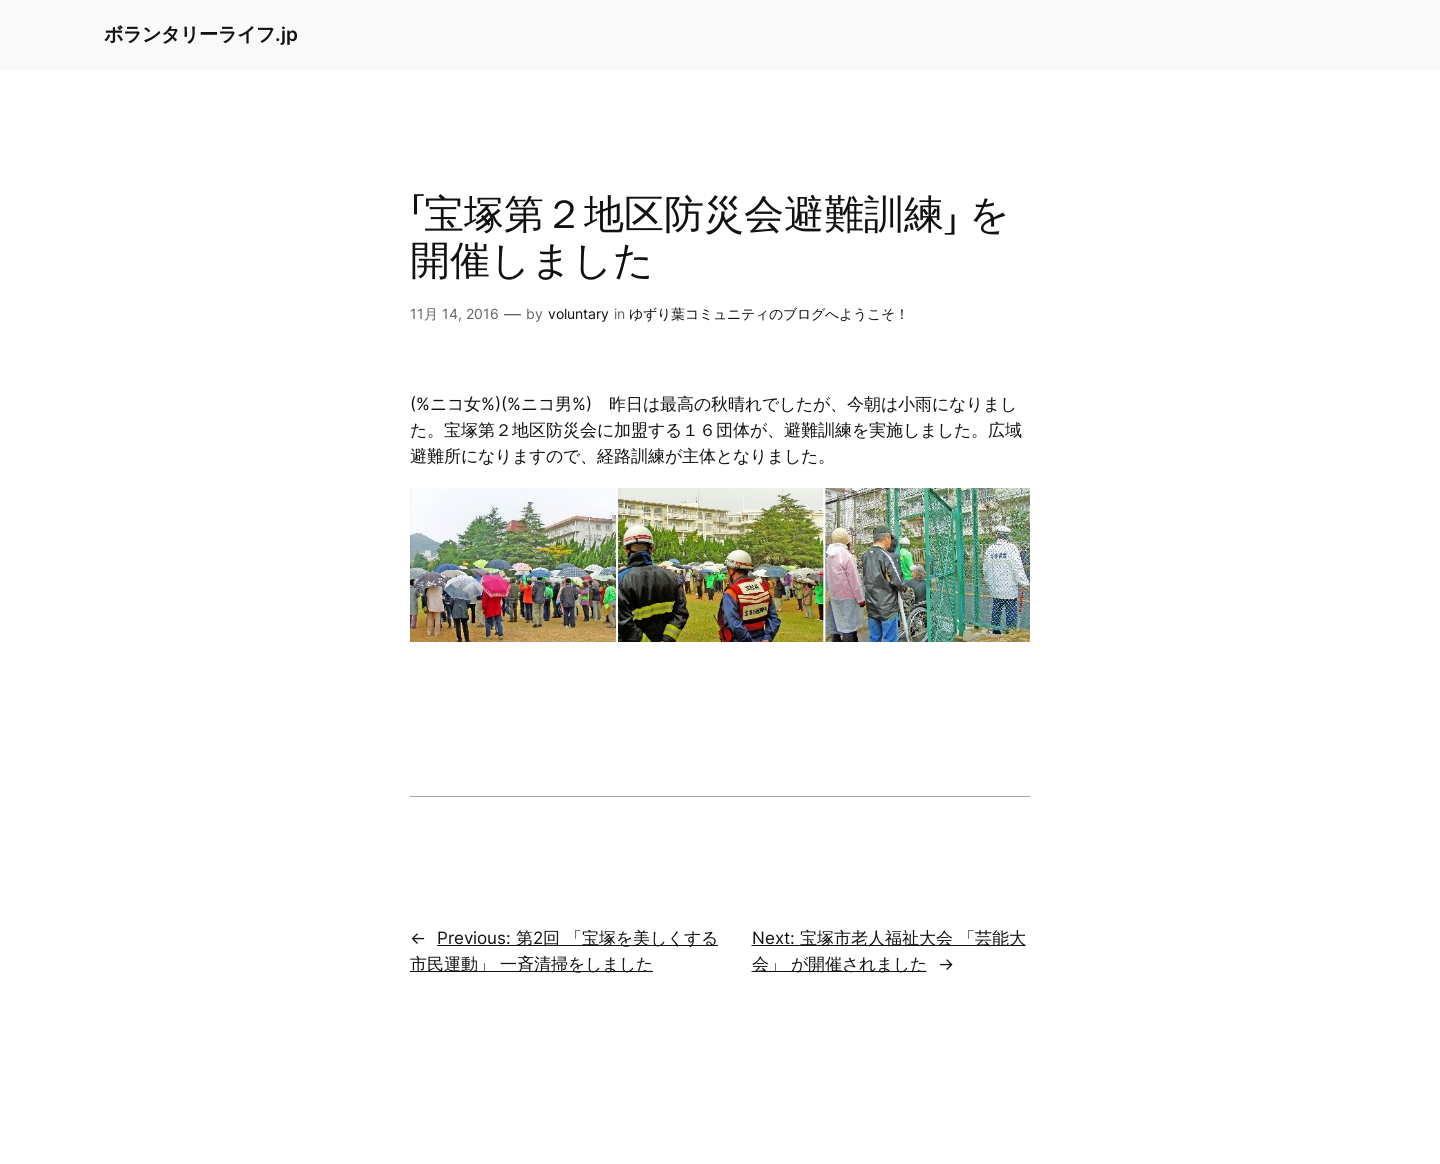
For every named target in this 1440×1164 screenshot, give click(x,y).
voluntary (578, 313)
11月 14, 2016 (454, 313)
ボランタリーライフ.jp (201, 34)
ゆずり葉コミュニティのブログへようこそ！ (769, 313)
